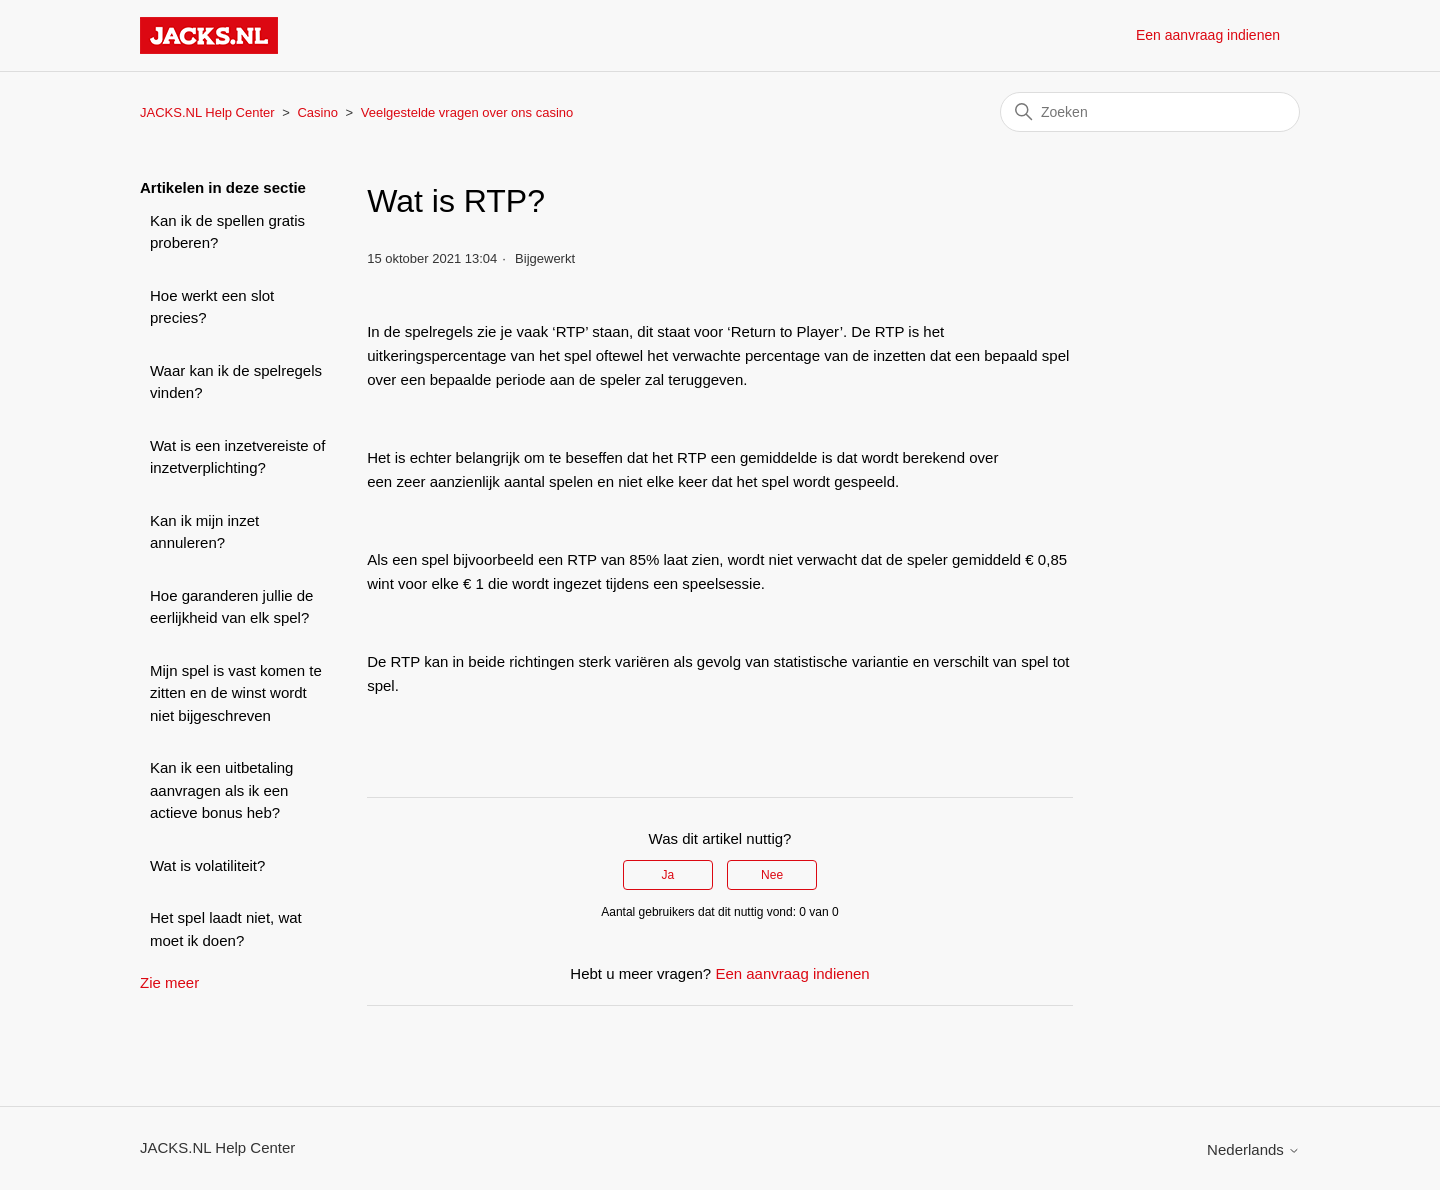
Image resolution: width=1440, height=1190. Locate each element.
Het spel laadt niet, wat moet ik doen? (226, 929)
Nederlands (1253, 1149)
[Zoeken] (1150, 112)
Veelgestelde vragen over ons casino (467, 112)
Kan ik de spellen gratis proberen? (227, 232)
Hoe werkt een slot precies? (212, 307)
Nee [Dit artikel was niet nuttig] (772, 875)
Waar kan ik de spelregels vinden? (236, 382)
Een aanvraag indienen (1208, 35)
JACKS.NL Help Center (207, 112)
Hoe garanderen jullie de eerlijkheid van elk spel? (231, 607)
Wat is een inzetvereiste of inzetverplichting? (237, 457)
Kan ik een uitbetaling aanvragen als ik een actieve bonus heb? (221, 790)
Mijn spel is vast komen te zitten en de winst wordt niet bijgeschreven (236, 693)
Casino (317, 112)
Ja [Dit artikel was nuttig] (668, 875)
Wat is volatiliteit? (207, 865)
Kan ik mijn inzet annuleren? (204, 532)
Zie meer (169, 982)
